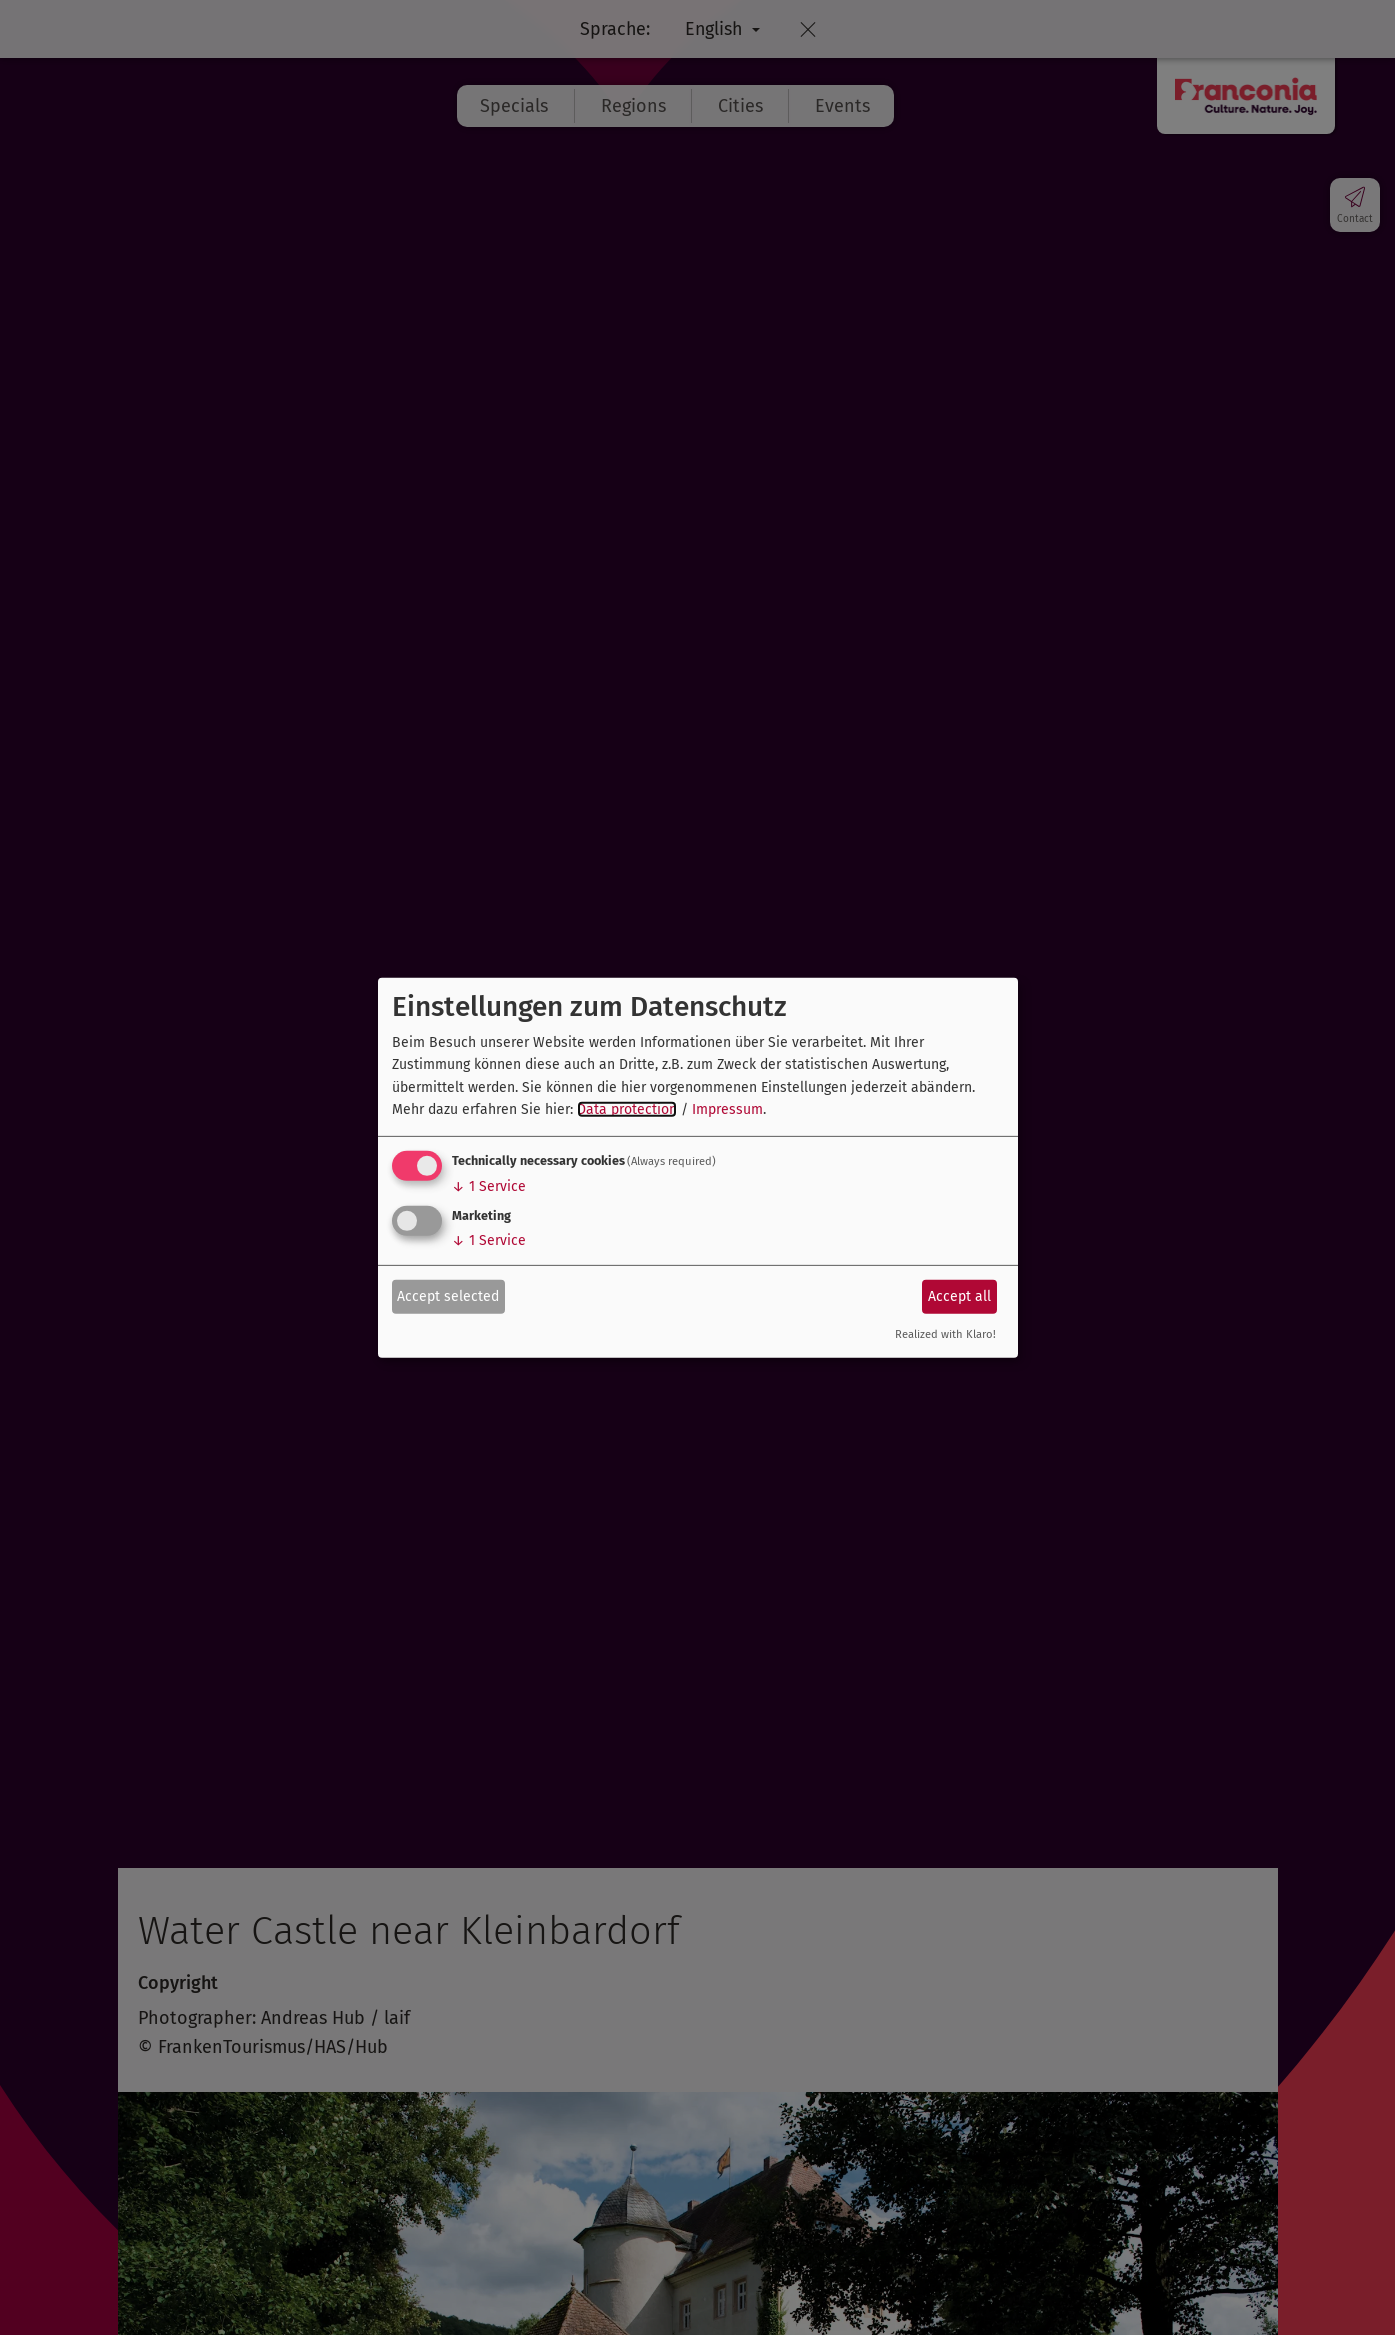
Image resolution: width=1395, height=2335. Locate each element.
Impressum (727, 1109)
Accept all (959, 1296)
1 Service (489, 1186)
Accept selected (448, 1296)
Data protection (627, 1109)
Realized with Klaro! (945, 1334)
